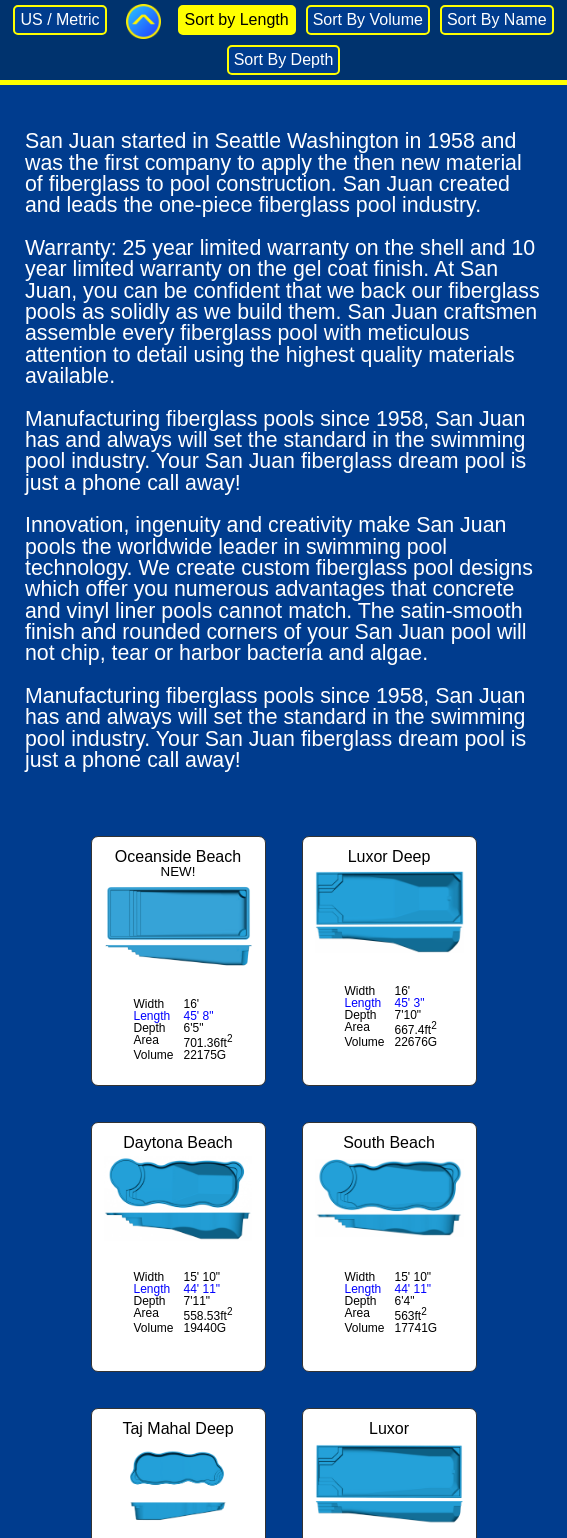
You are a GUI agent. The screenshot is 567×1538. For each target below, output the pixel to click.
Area (146, 1040)
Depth (150, 1028)
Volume (154, 1055)
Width (149, 1004)
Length (152, 1016)
